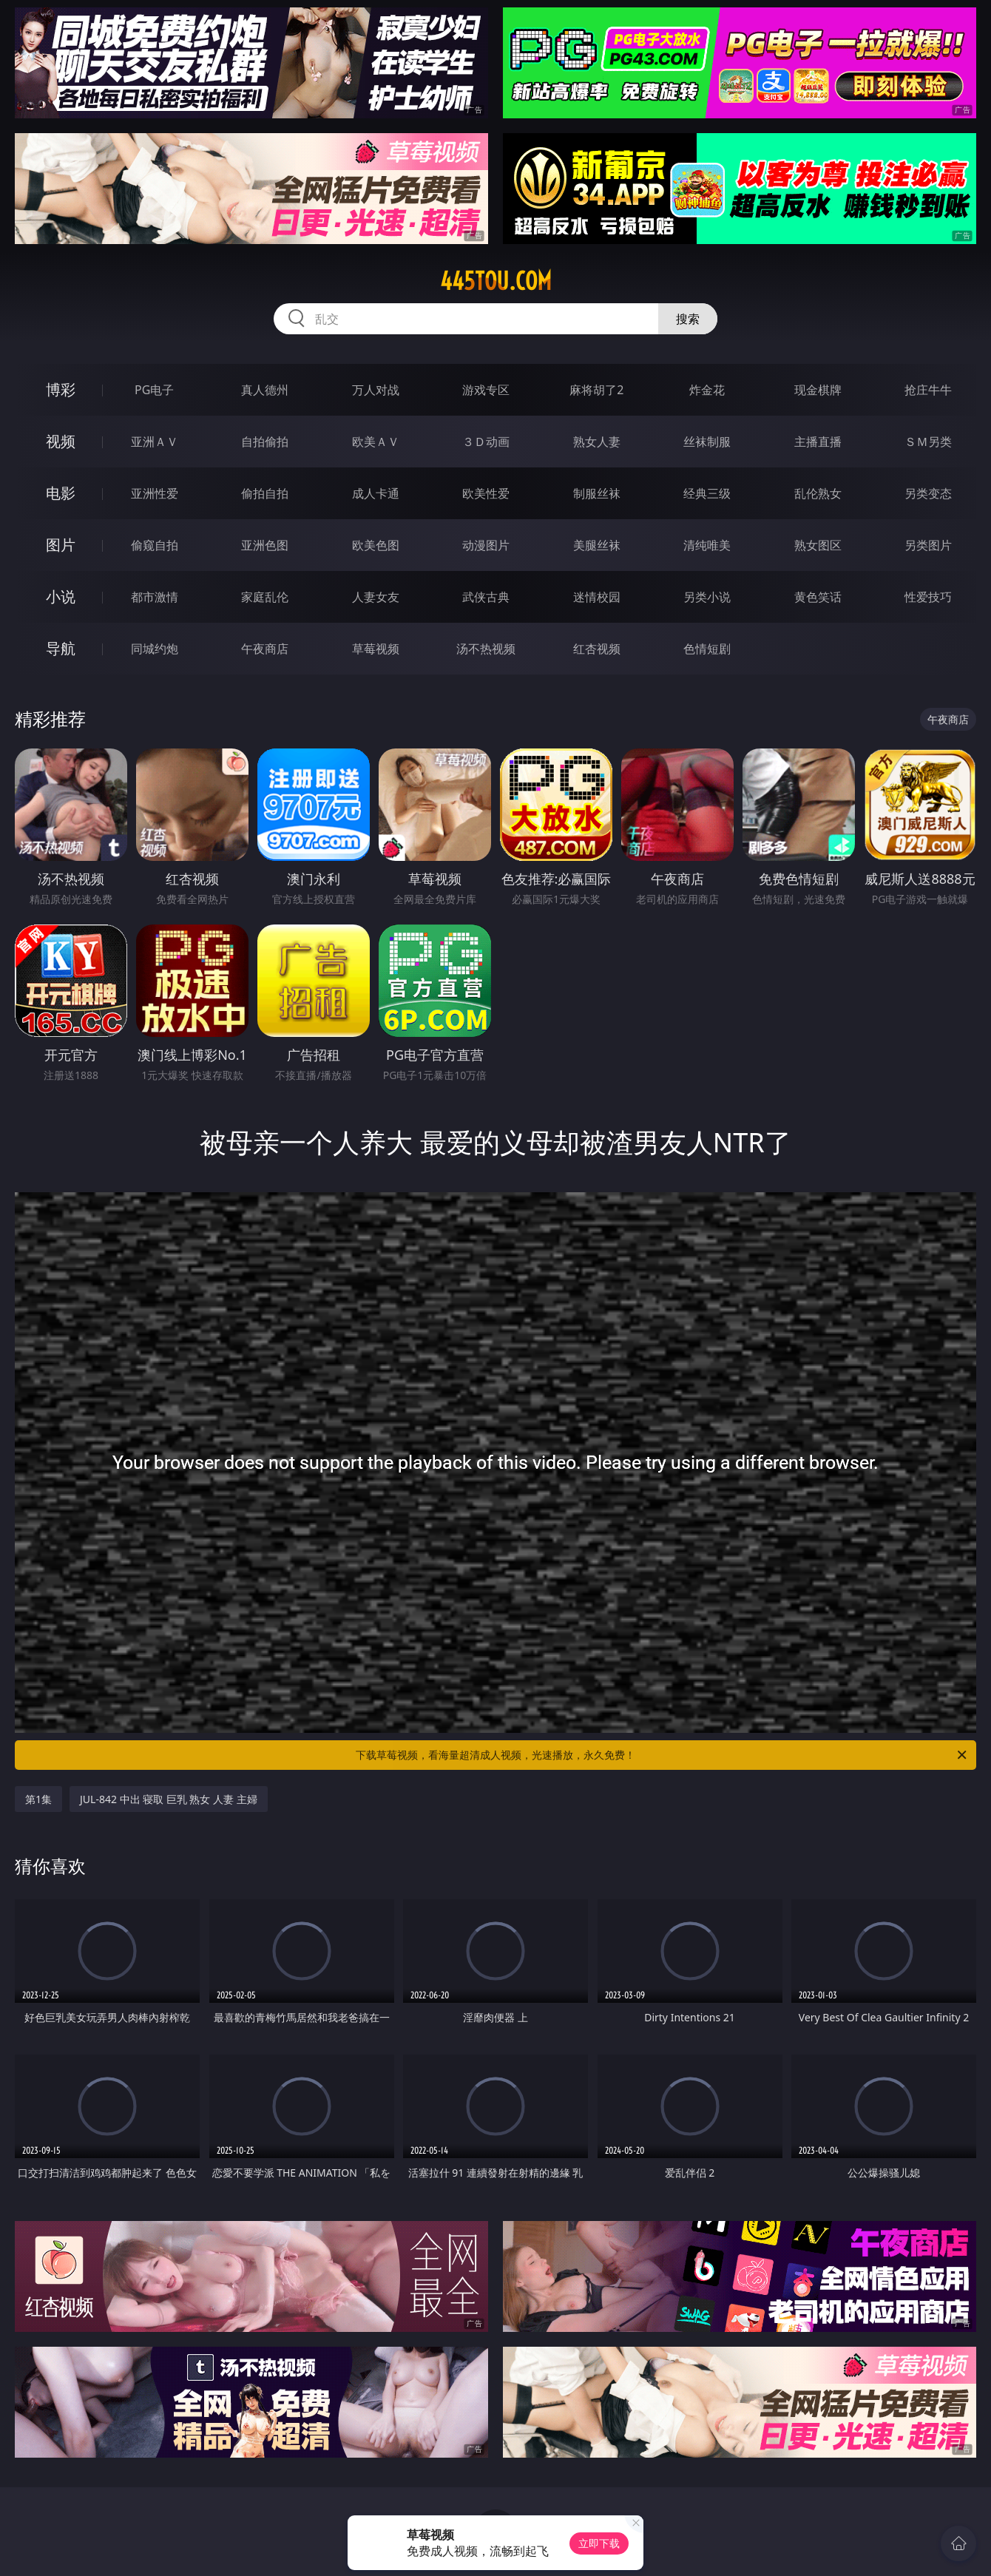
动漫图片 (486, 545)
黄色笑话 (818, 597)
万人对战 (375, 390)
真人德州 (264, 390)
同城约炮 (154, 648)
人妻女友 (375, 597)
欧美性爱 (486, 493)
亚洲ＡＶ (154, 441)
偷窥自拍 (154, 545)
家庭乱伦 (264, 597)
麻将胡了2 (596, 390)
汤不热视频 (485, 648)
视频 (60, 441)
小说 (60, 596)
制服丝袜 (596, 493)
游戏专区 (486, 390)
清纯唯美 (707, 545)
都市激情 (154, 597)
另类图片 (928, 545)
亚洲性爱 (154, 493)
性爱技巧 (928, 597)
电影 (60, 493)
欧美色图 (375, 545)
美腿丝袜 (596, 545)
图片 (60, 545)
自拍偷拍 (264, 441)
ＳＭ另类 (928, 441)
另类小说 (707, 597)
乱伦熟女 (818, 493)
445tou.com (496, 281)
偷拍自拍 (264, 493)
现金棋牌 (818, 390)
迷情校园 (596, 597)
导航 (60, 648)
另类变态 (928, 493)
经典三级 (707, 493)
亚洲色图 (264, 545)
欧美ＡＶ (375, 441)
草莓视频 (375, 648)
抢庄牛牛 (928, 390)
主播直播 (818, 441)
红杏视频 (596, 648)
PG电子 (154, 390)
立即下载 (599, 2543)
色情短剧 (707, 648)
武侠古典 (486, 597)
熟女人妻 (596, 441)
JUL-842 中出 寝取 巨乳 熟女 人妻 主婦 (168, 1799)
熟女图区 (818, 545)
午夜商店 (264, 648)
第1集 (38, 1799)
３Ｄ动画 (486, 441)
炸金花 (707, 390)
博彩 (60, 389)
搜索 (688, 319)
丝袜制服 (707, 441)
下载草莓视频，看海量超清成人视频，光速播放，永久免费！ (662, 1755)
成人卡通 (375, 493)
